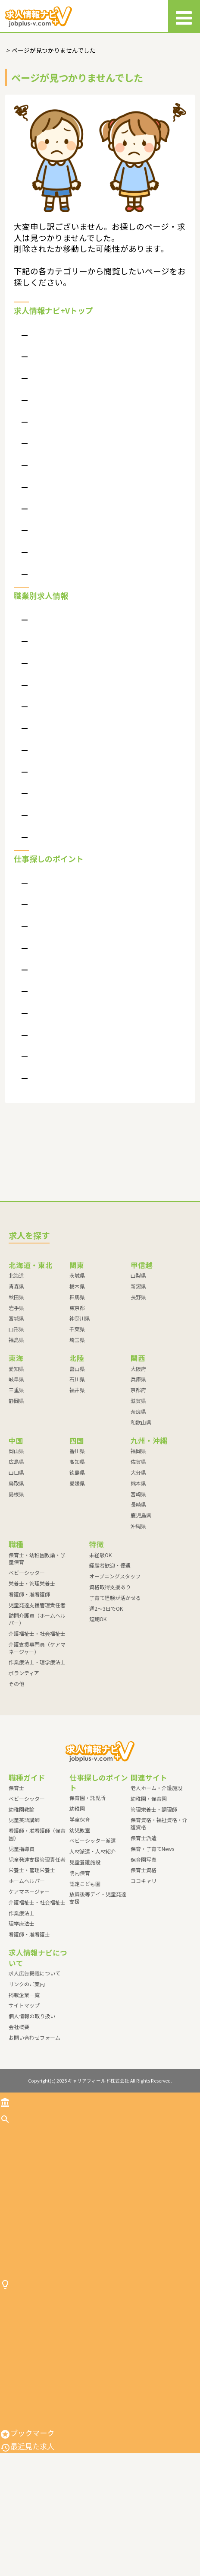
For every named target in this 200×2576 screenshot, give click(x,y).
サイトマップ (49, 454)
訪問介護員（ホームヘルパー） (75, 755)
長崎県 (138, 1554)
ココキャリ (143, 1930)
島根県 (16, 1543)
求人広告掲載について (62, 500)
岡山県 (16, 1500)
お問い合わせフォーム (34, 2087)
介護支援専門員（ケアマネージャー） (84, 802)
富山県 (77, 1418)
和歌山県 (141, 1472)
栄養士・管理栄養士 (59, 686)
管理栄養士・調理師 (154, 1859)
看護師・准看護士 (29, 1984)
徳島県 (77, 1522)
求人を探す (23, 2168)
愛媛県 (77, 1532)
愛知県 (16, 1418)
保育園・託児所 (52, 918)
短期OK (97, 1669)
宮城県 (16, 1368)
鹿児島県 (141, 1564)
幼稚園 (39, 942)
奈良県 (138, 1461)
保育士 (16, 1837)
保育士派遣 (143, 1887)
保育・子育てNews (152, 1898)
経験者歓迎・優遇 (110, 1615)
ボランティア (49, 848)
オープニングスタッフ (115, 1625)
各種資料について (55, 593)
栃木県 (77, 1335)
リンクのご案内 (52, 408)
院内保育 (43, 1080)
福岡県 (138, 1500)
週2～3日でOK (106, 1658)
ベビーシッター (52, 663)
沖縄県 (138, 1575)
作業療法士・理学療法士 (65, 825)
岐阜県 (16, 1429)
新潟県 (138, 1335)
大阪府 (138, 1418)
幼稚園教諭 (21, 1859)
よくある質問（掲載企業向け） (75, 477)
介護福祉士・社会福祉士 (65, 779)
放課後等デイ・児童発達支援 (72, 1127)
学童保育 (43, 965)
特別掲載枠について (59, 570)
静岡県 (16, 1450)
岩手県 (16, 1357)
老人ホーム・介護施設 (156, 1837)
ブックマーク (27, 2555)
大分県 (138, 1522)
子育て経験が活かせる (115, 1647)
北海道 (16, 1325)
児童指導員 (21, 1898)
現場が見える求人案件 (62, 546)
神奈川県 (79, 1368)
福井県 (77, 1440)
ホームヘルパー (27, 1930)
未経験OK (100, 1604)
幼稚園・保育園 (149, 1848)
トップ (16, 2151)
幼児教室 (43, 988)
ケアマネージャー (29, 1941)
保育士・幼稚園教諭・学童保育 (75, 640)
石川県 (77, 1429)
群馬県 (77, 1346)
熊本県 (138, 1532)
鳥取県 (16, 1532)
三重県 (16, 1440)
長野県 (138, 1346)
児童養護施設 (49, 1057)
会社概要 (43, 361)
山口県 (16, 1522)
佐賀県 (138, 1511)
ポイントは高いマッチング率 (72, 523)
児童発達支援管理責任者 (65, 733)
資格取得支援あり (110, 1636)
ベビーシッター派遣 (59, 1011)
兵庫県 (138, 1429)
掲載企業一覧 (24, 2044)
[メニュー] (184, 16)
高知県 (77, 1511)
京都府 (138, 1440)
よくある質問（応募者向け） (72, 338)
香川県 (77, 1500)
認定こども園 (49, 1103)
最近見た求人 (27, 2568)
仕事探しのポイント (38, 2371)
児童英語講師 (24, 1869)
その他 (39, 871)
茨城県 (77, 1325)
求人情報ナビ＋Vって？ (64, 384)
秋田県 (16, 1346)
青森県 (16, 1335)
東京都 (77, 1357)
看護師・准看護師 (55, 709)
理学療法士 (21, 1973)
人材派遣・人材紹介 (59, 1034)
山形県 (16, 1379)
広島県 (16, 1511)
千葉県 (77, 1379)
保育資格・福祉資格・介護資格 (159, 1873)
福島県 (16, 1389)
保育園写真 (143, 1909)
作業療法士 (21, 1962)
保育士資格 (143, 1920)
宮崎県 (138, 1543)
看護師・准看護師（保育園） (37, 1883)
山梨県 (138, 1325)
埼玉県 (77, 1389)
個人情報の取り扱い (59, 431)
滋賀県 (138, 1450)
